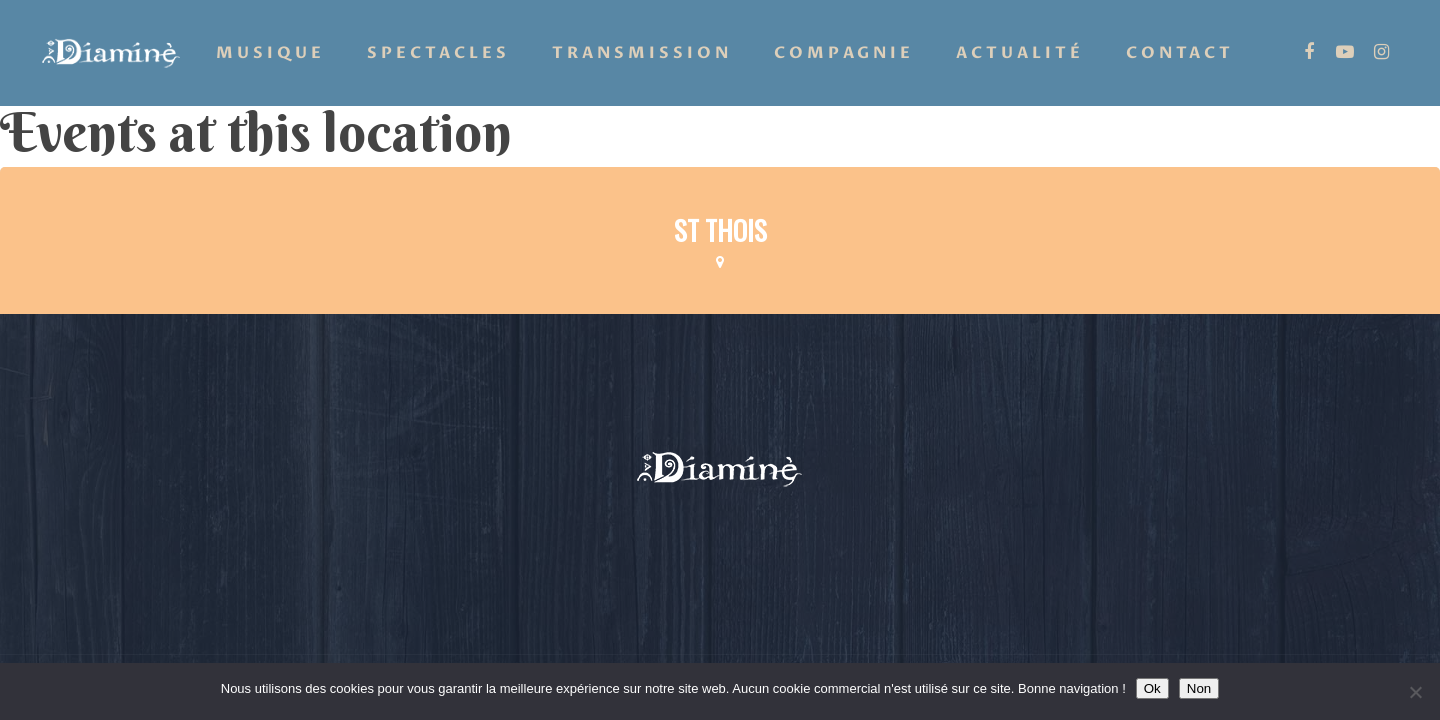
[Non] (1415, 692)
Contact (1180, 53)
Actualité (1020, 53)
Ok (1152, 688)
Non (1199, 688)
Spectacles (438, 53)
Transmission (642, 53)
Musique (270, 53)
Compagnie (844, 53)
